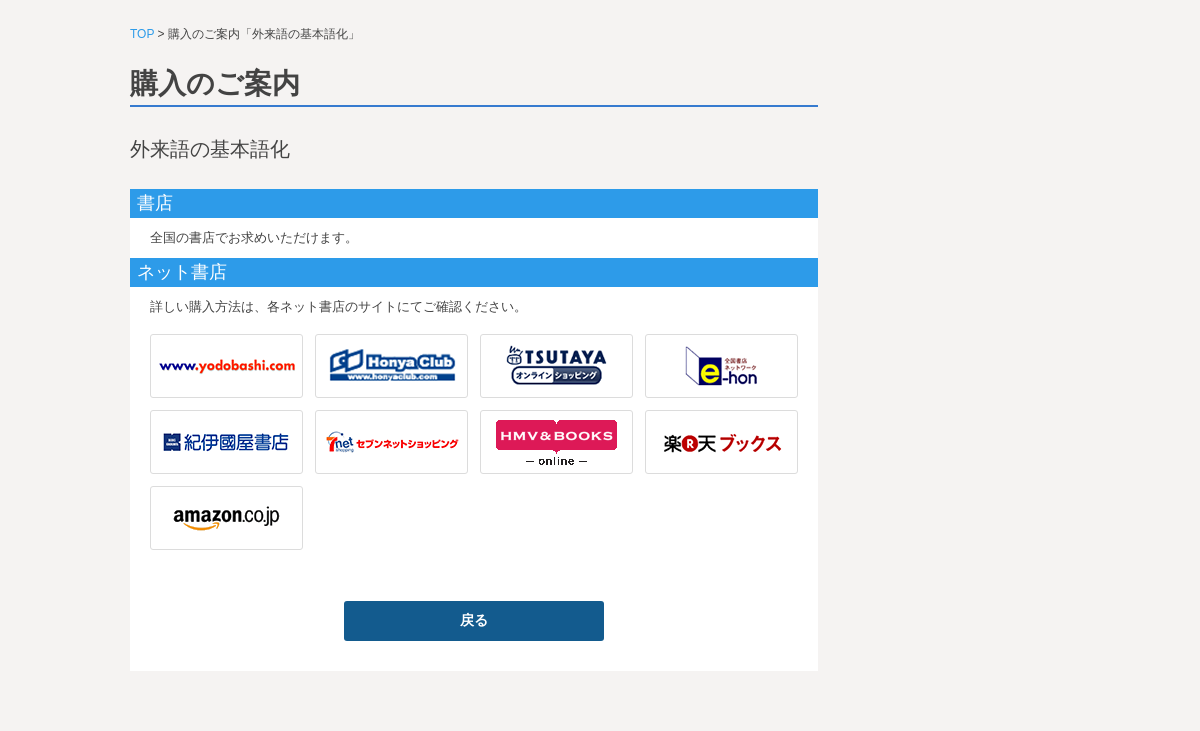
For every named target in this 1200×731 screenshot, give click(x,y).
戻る (474, 620)
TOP (142, 34)
